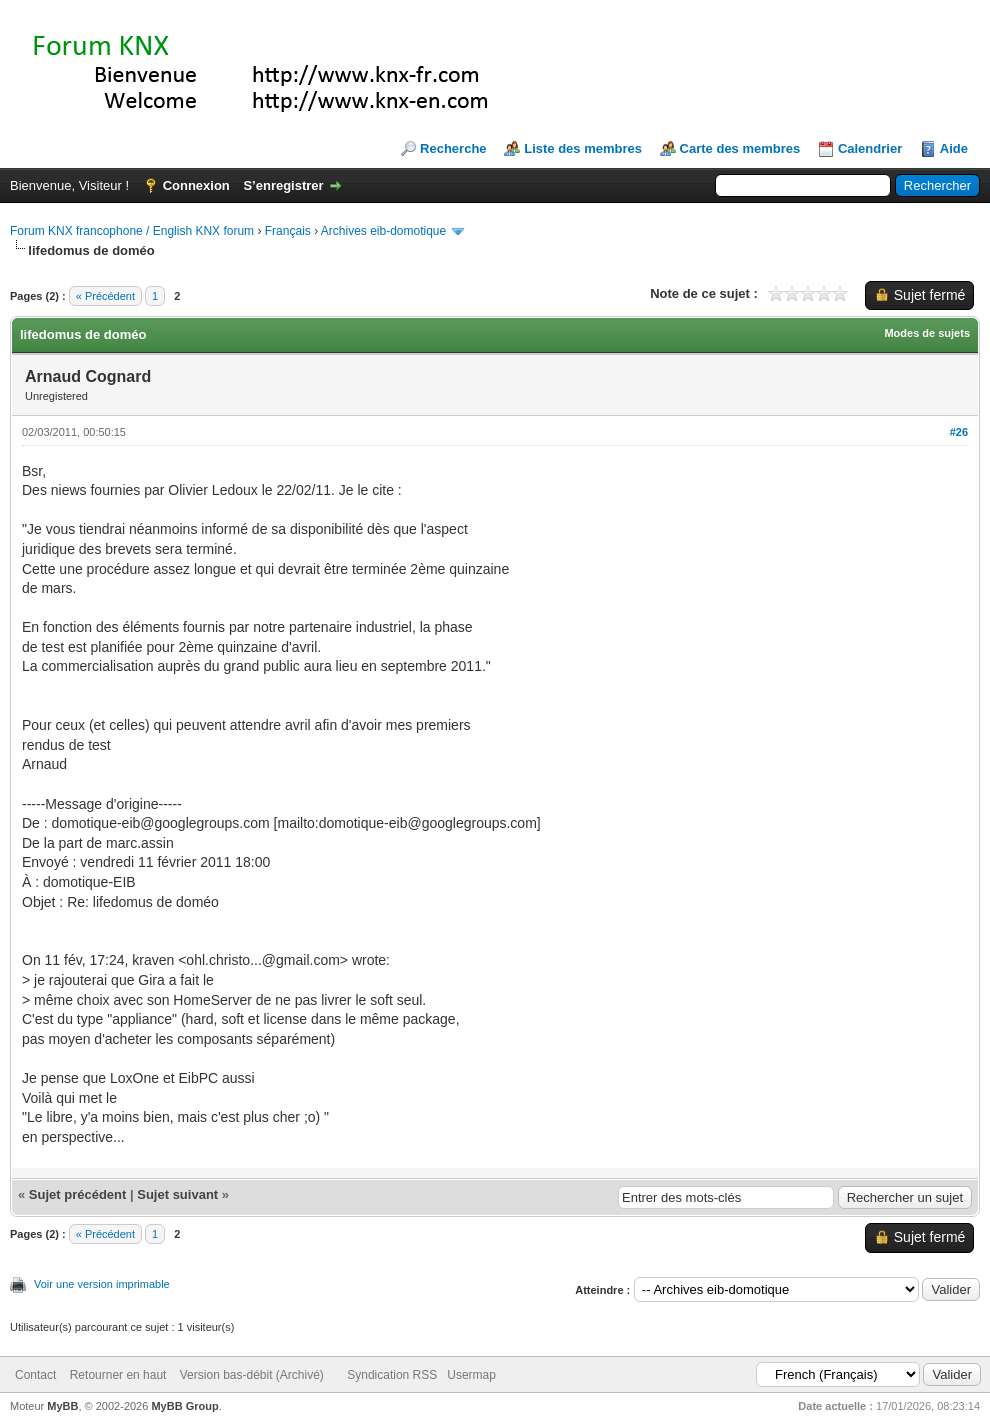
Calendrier (870, 148)
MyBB (62, 1406)
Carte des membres (740, 148)
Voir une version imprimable (102, 1284)
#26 (959, 432)
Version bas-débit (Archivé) (252, 1375)
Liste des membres (583, 148)
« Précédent (105, 296)
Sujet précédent (78, 1194)
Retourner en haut (118, 1375)
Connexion (196, 185)
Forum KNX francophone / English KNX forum (132, 231)
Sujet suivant (177, 1194)
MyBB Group (184, 1406)
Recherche (453, 148)
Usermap (471, 1375)
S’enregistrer (283, 185)
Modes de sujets (927, 333)
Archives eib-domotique (383, 231)
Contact (35, 1375)
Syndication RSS (392, 1375)
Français (288, 231)
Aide (954, 148)
